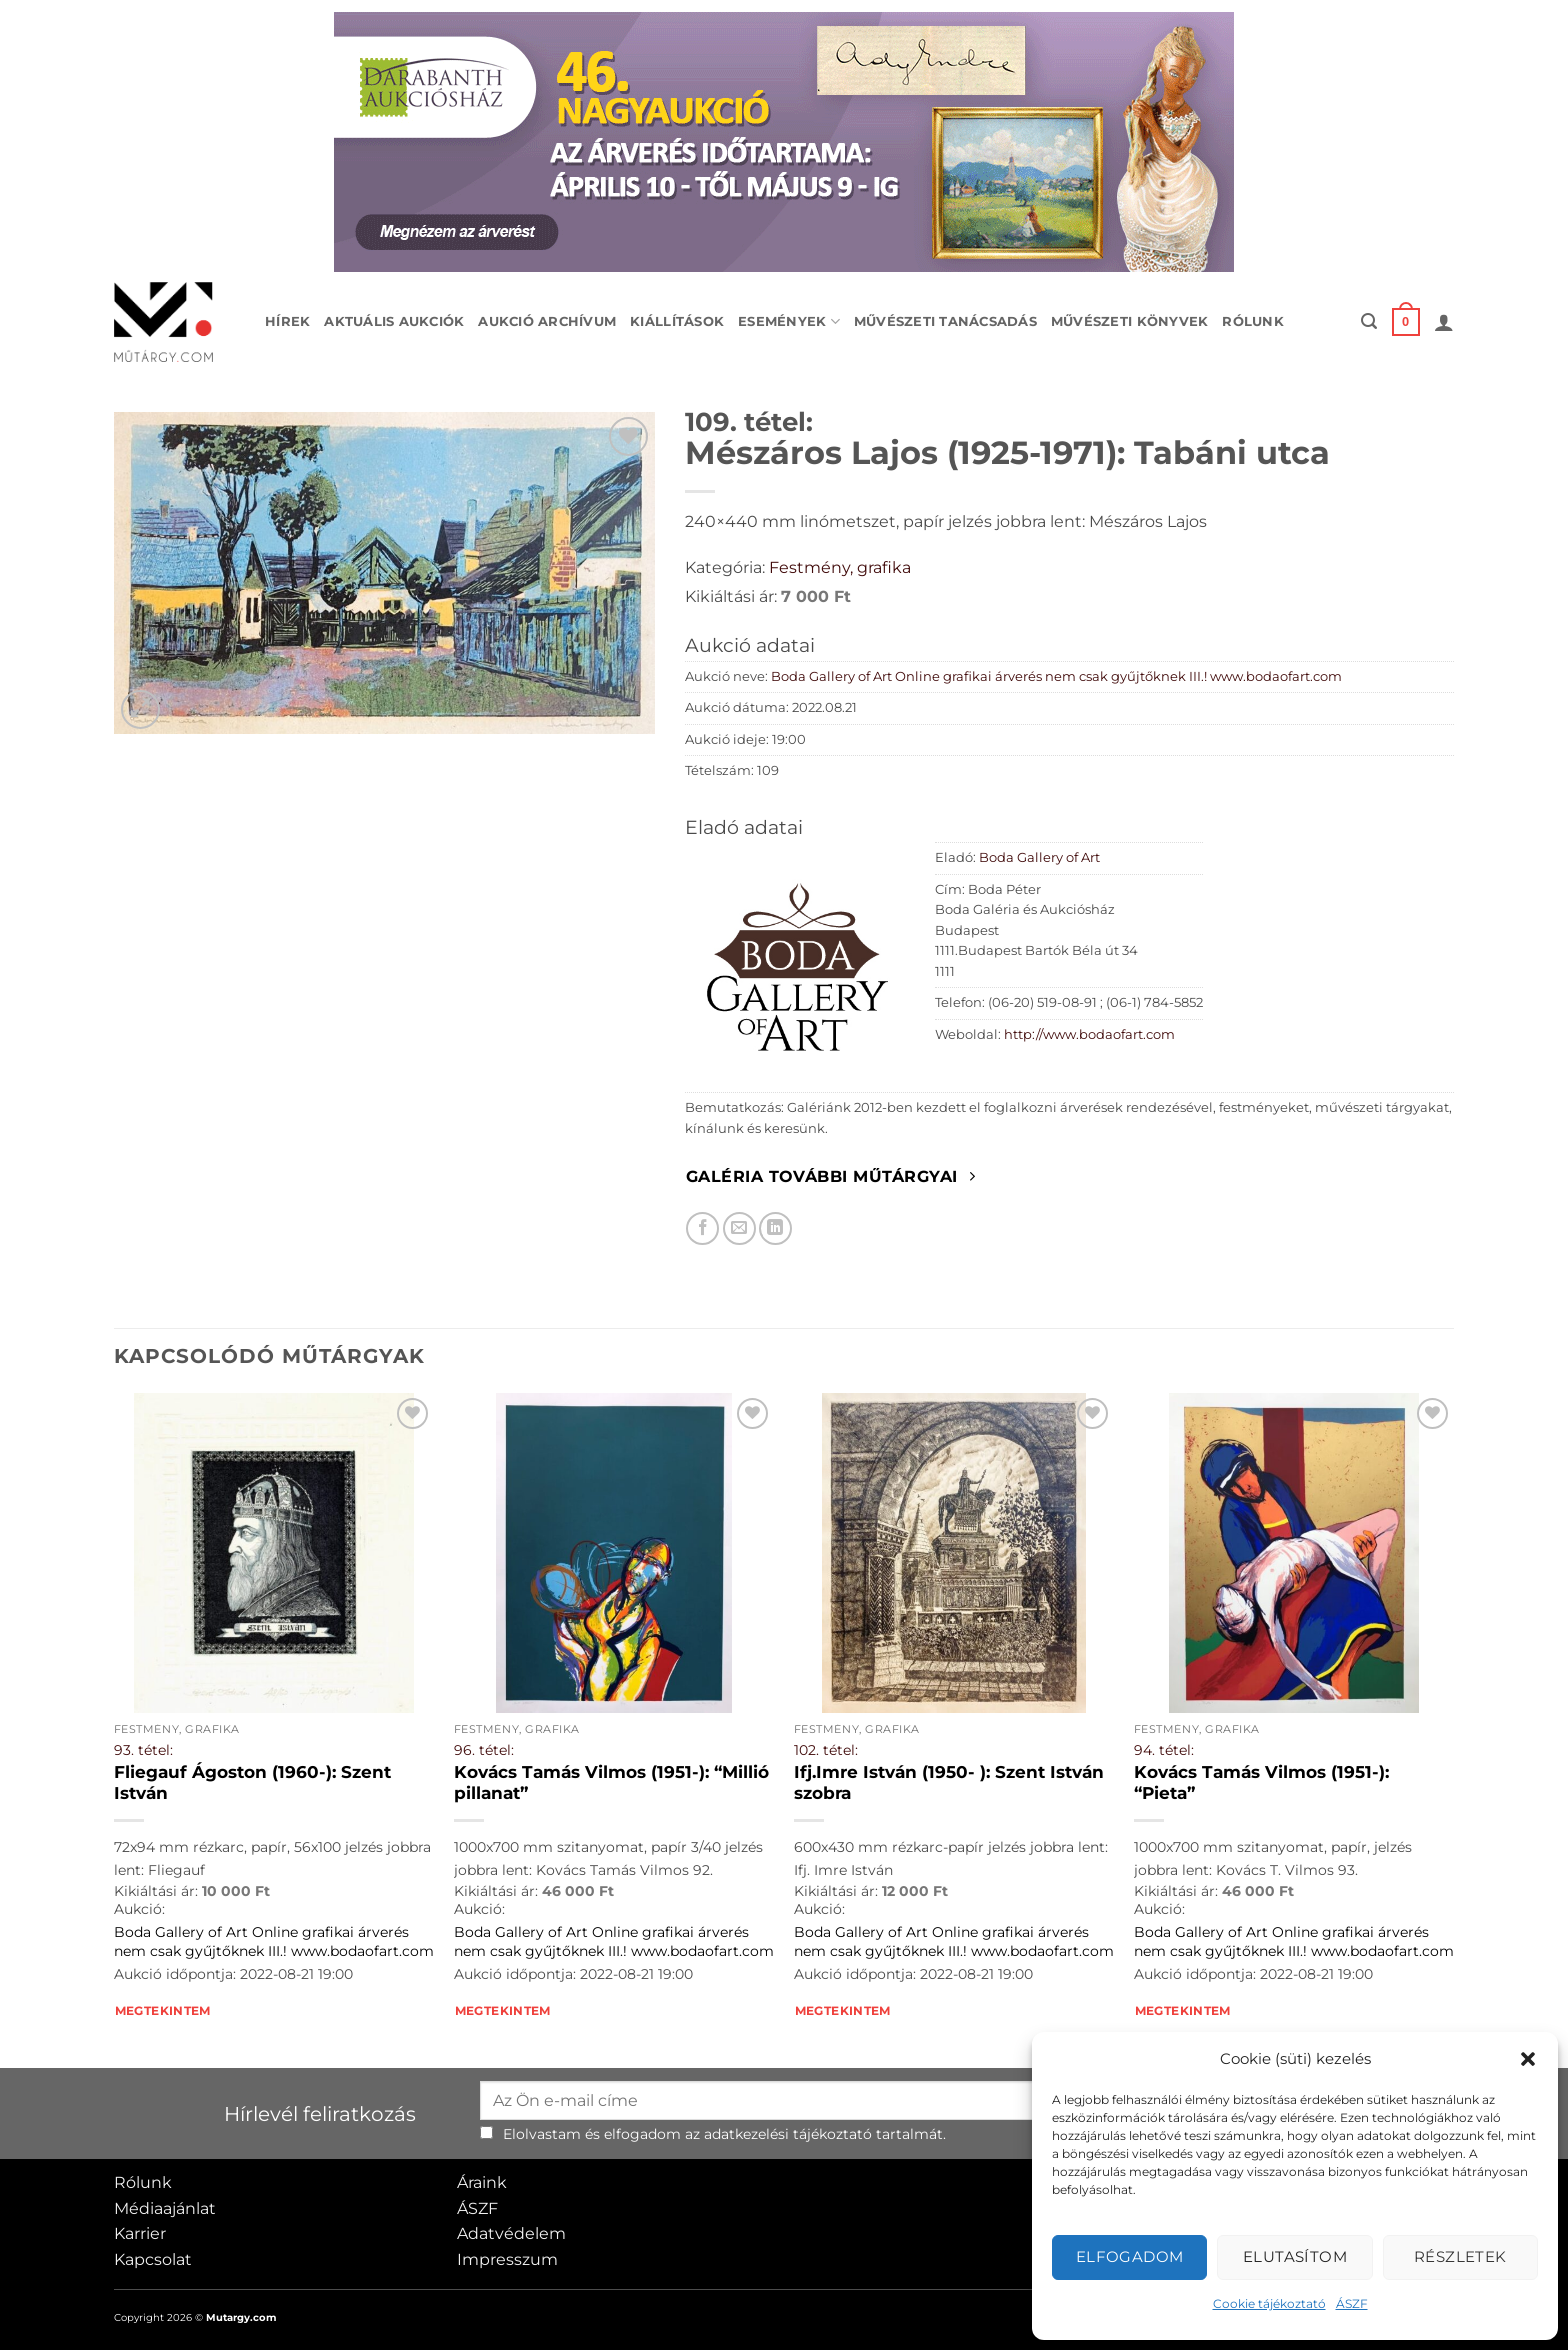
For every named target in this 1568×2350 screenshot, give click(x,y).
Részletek (1460, 2256)
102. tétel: (826, 1750)
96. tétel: (484, 1750)
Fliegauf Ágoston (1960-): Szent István (252, 1783)
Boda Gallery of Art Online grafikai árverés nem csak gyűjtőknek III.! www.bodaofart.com (1056, 676)
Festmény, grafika (840, 567)
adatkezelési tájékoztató (788, 2134)
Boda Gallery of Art (1039, 857)
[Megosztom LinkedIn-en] (775, 1228)
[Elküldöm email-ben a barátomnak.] (739, 1228)
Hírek (287, 321)
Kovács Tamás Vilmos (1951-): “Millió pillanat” (611, 1783)
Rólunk (1253, 321)
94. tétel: (1164, 1750)
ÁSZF (1352, 2303)
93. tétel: (143, 1750)
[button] (1528, 2059)
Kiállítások (677, 321)
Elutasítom (1295, 2256)
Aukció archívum (547, 321)
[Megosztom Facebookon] (702, 1228)
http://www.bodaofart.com (1089, 1034)
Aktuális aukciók (394, 321)
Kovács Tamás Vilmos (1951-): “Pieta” (1261, 1783)
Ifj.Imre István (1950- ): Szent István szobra (949, 1783)
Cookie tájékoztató (1269, 2303)
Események (789, 321)
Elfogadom (1130, 2256)
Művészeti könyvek (1129, 321)
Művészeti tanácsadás (945, 321)
